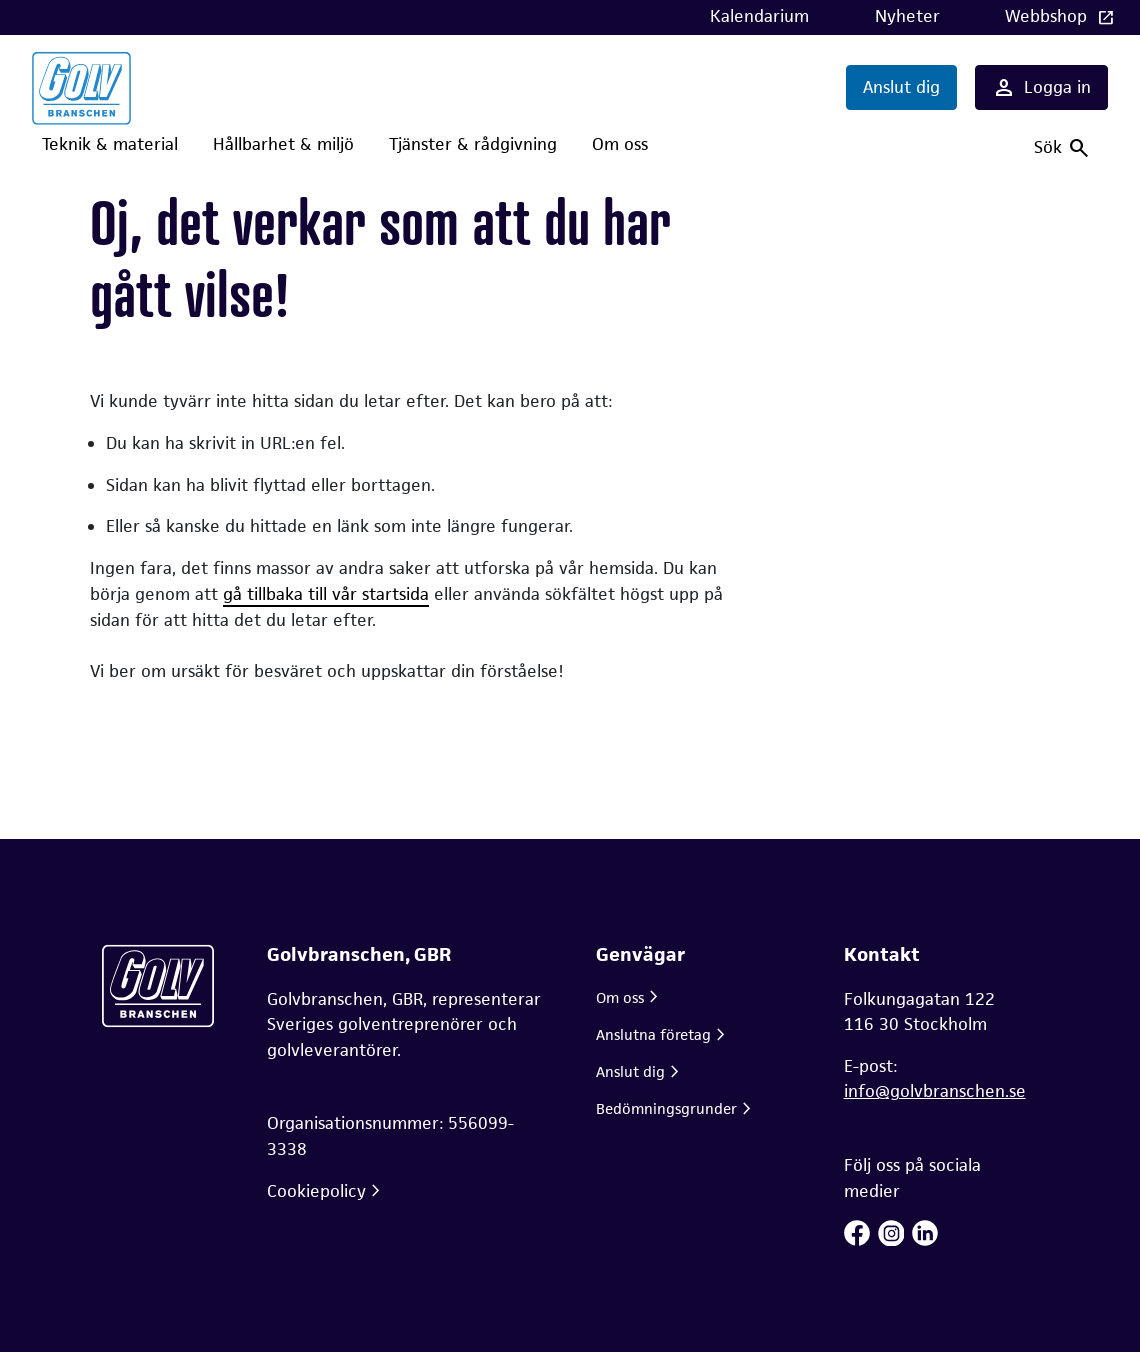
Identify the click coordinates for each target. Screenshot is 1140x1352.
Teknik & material (110, 144)
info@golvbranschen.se (935, 1091)
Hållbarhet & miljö (283, 144)
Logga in (1041, 88)
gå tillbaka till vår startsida (326, 594)
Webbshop (1048, 16)
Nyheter (907, 16)
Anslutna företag (653, 1034)
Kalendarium (759, 16)
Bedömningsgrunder (666, 1108)
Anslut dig (901, 87)
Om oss (620, 144)
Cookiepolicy (316, 1191)
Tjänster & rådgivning (473, 144)
